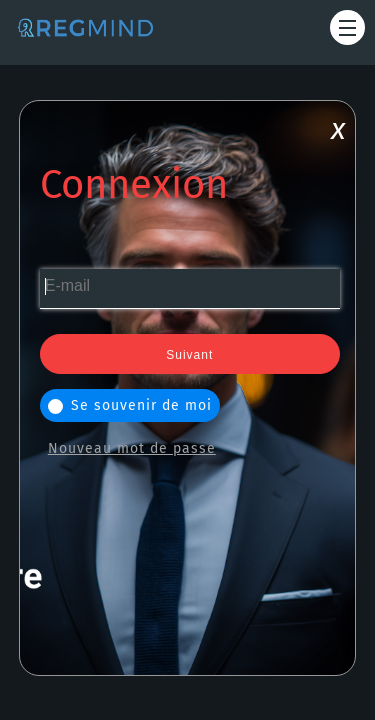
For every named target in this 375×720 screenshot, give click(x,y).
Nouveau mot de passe (132, 448)
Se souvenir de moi (130, 405)
